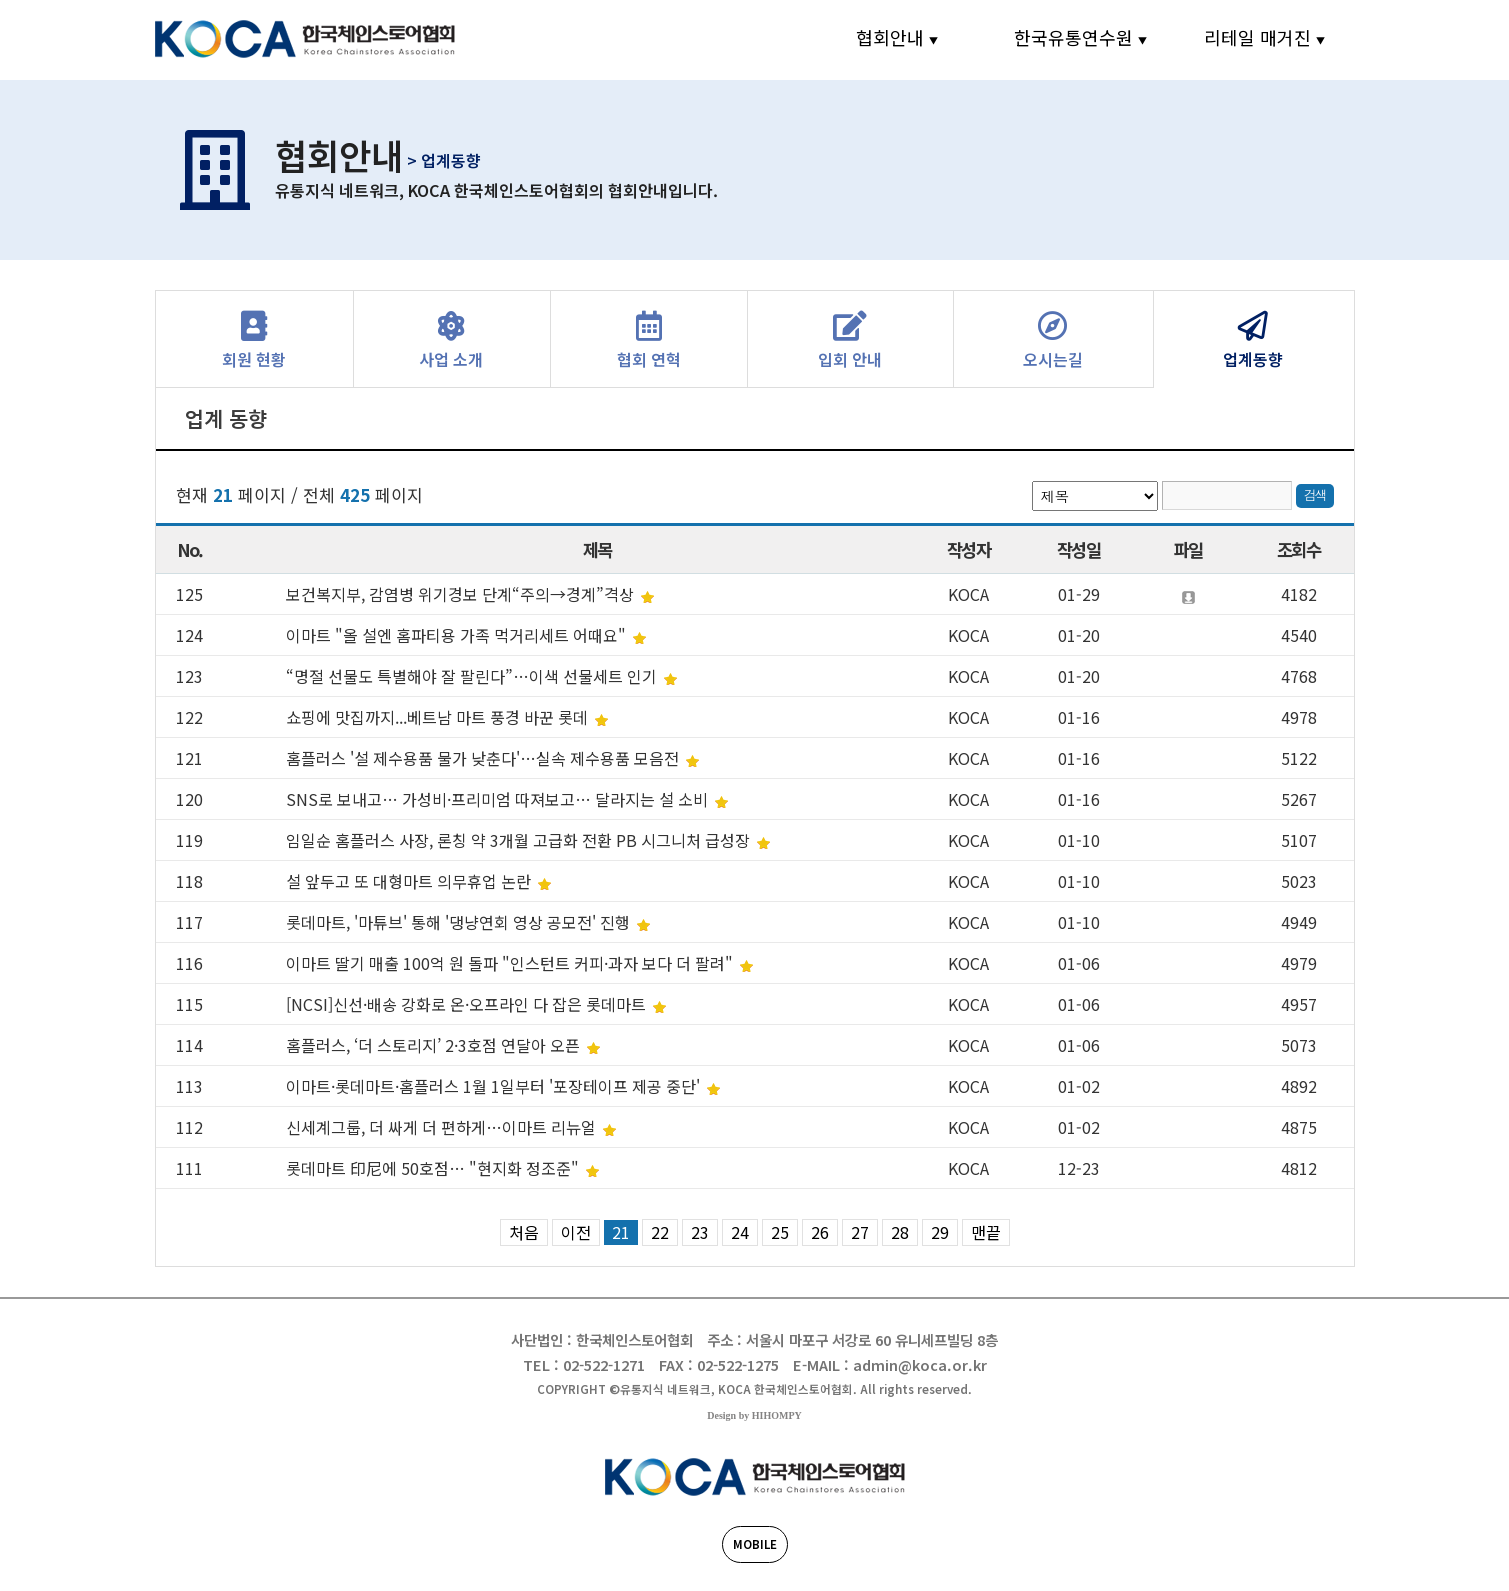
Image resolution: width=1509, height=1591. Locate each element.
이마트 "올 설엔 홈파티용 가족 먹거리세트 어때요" (458, 635)
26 (820, 1232)
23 (700, 1232)
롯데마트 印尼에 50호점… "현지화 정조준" (434, 1168)
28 (900, 1232)
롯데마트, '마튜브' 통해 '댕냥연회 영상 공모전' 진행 (460, 922)
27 (860, 1232)
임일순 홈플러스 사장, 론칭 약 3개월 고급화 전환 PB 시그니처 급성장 (520, 840)
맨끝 (986, 1232)
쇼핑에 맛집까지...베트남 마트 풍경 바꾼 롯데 (439, 717)
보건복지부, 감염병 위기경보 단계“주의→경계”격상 (462, 594)
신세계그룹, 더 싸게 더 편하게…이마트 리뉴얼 (443, 1127)
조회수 (1298, 549)
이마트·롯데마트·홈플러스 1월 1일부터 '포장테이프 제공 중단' (495, 1086)
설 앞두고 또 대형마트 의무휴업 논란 (410, 881)
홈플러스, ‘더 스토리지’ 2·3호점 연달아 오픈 (435, 1045)
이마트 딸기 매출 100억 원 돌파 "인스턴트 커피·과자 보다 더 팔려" (511, 963)
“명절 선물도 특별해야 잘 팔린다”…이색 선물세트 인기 (473, 676)
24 (740, 1232)
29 (940, 1232)
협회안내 (890, 37)
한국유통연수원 (1073, 37)
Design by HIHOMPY (754, 1415)
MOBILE (755, 1544)
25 (780, 1232)
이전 (576, 1232)
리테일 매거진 (1257, 37)
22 (660, 1232)
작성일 (1078, 549)
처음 (524, 1232)
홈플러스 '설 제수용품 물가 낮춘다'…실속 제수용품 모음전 (484, 758)
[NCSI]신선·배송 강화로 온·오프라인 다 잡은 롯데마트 (468, 1004)
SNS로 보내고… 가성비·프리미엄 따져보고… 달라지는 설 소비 (499, 799)
